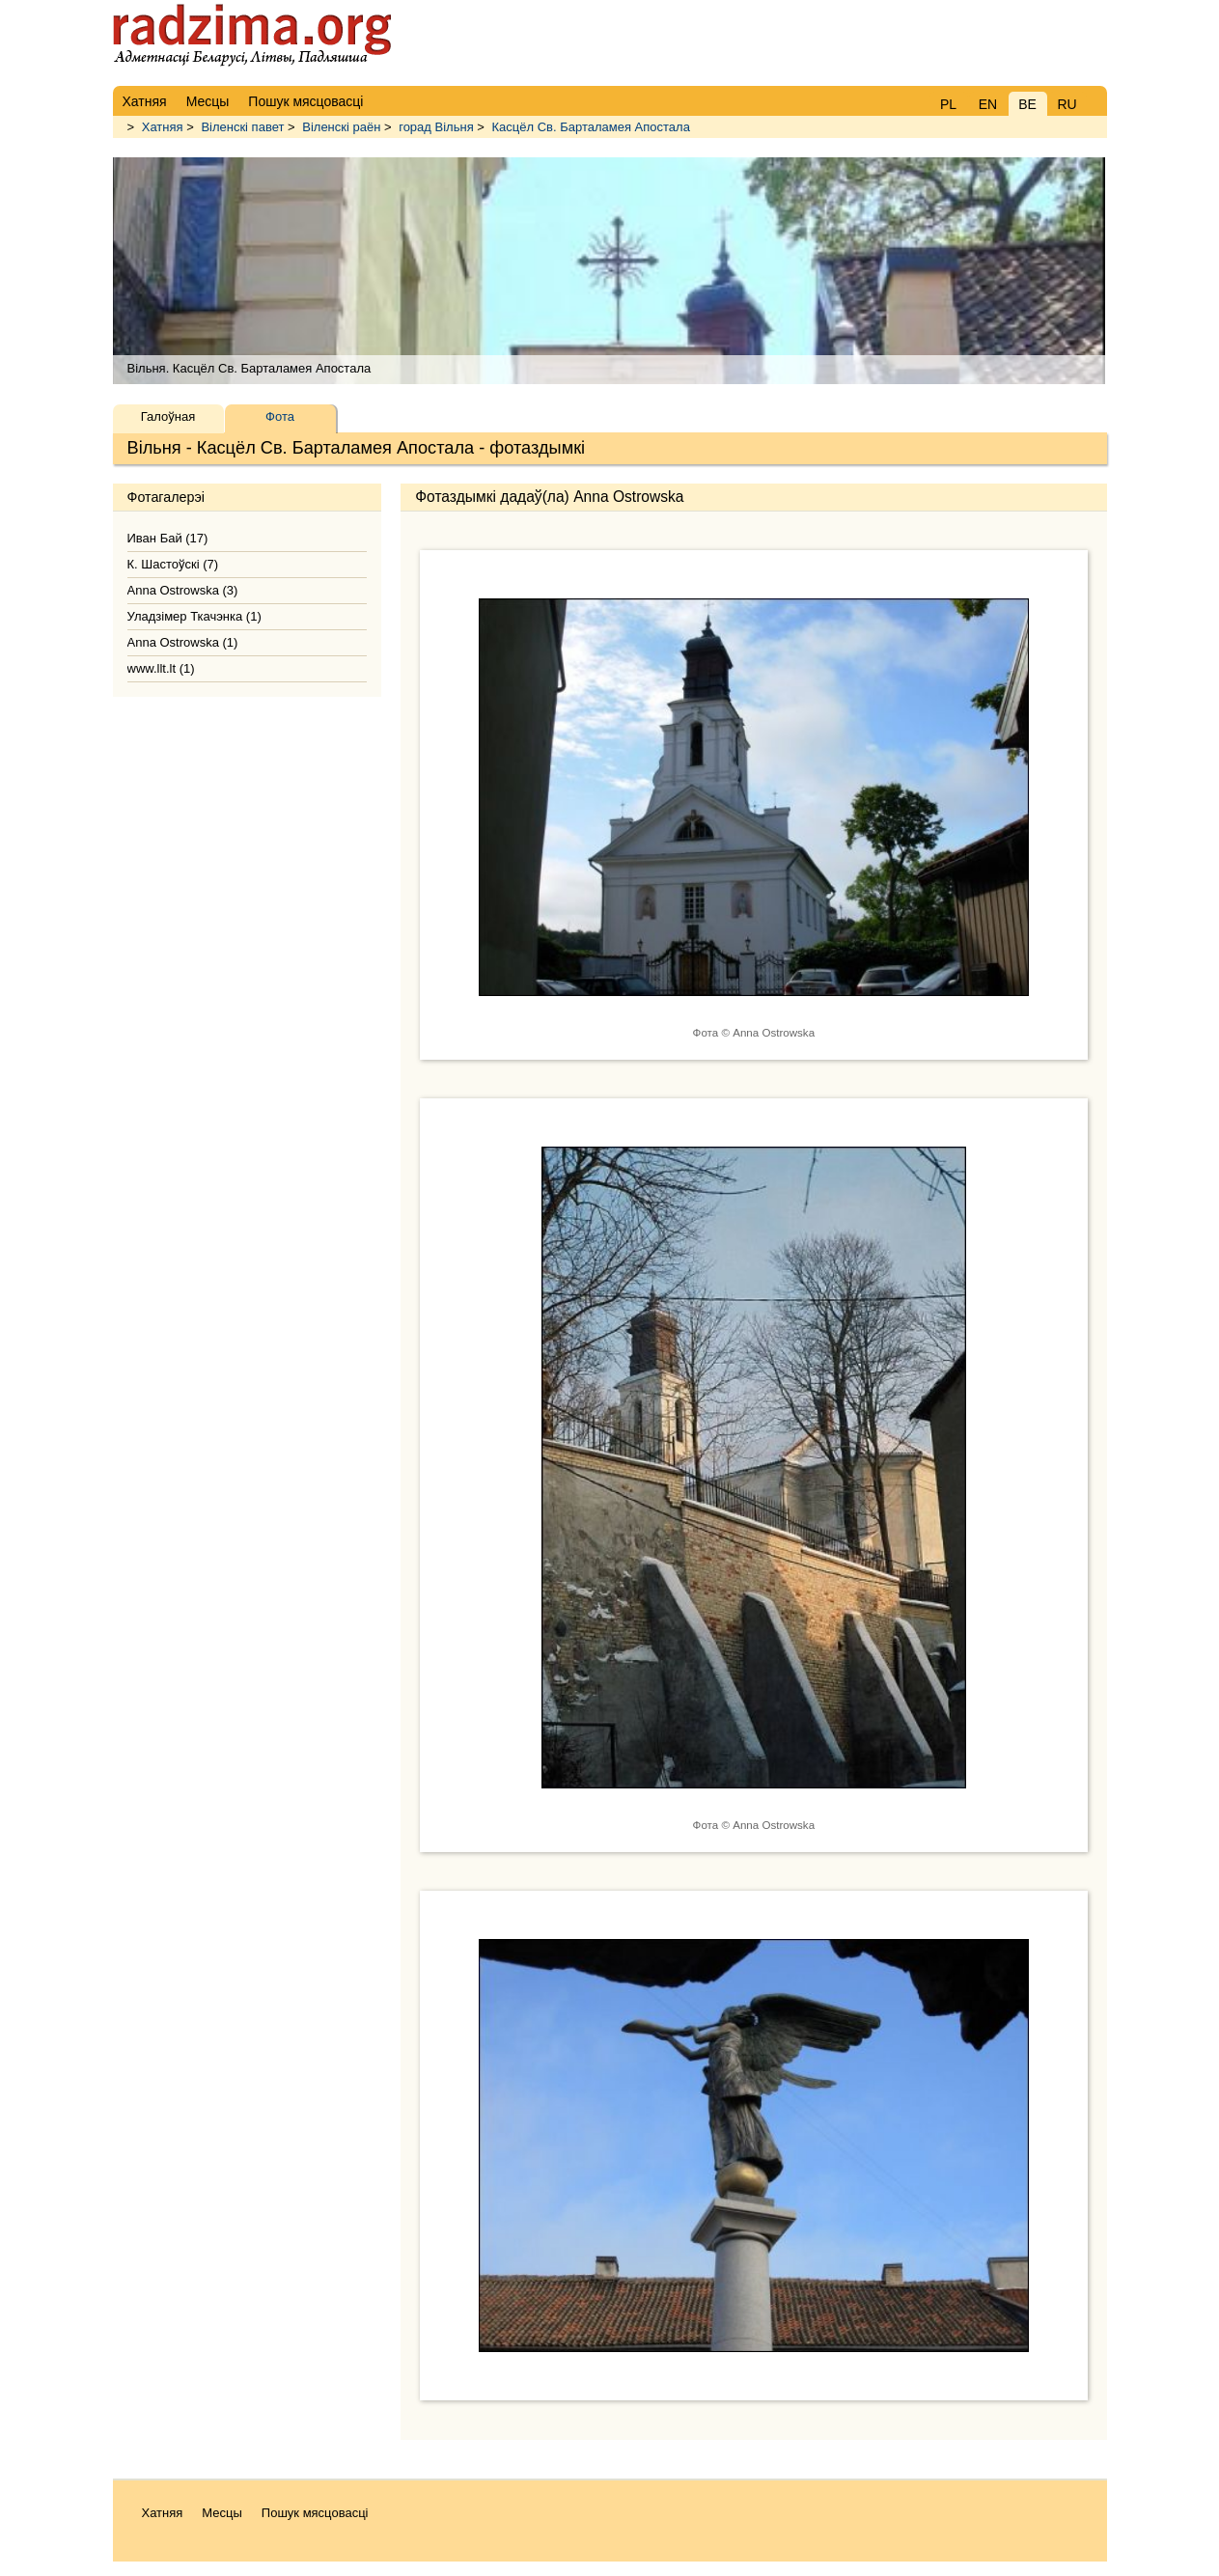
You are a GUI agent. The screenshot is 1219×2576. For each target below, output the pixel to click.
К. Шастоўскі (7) (173, 564)
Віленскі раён (341, 127)
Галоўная (168, 416)
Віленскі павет (242, 127)
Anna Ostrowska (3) (182, 590)
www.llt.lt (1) (161, 668)
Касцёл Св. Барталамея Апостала (591, 127)
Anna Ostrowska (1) (182, 642)
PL (948, 104)
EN (988, 104)
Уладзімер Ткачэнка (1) (194, 616)
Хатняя (162, 127)
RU (1066, 104)
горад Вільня (436, 127)
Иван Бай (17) (167, 538)
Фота (279, 416)
